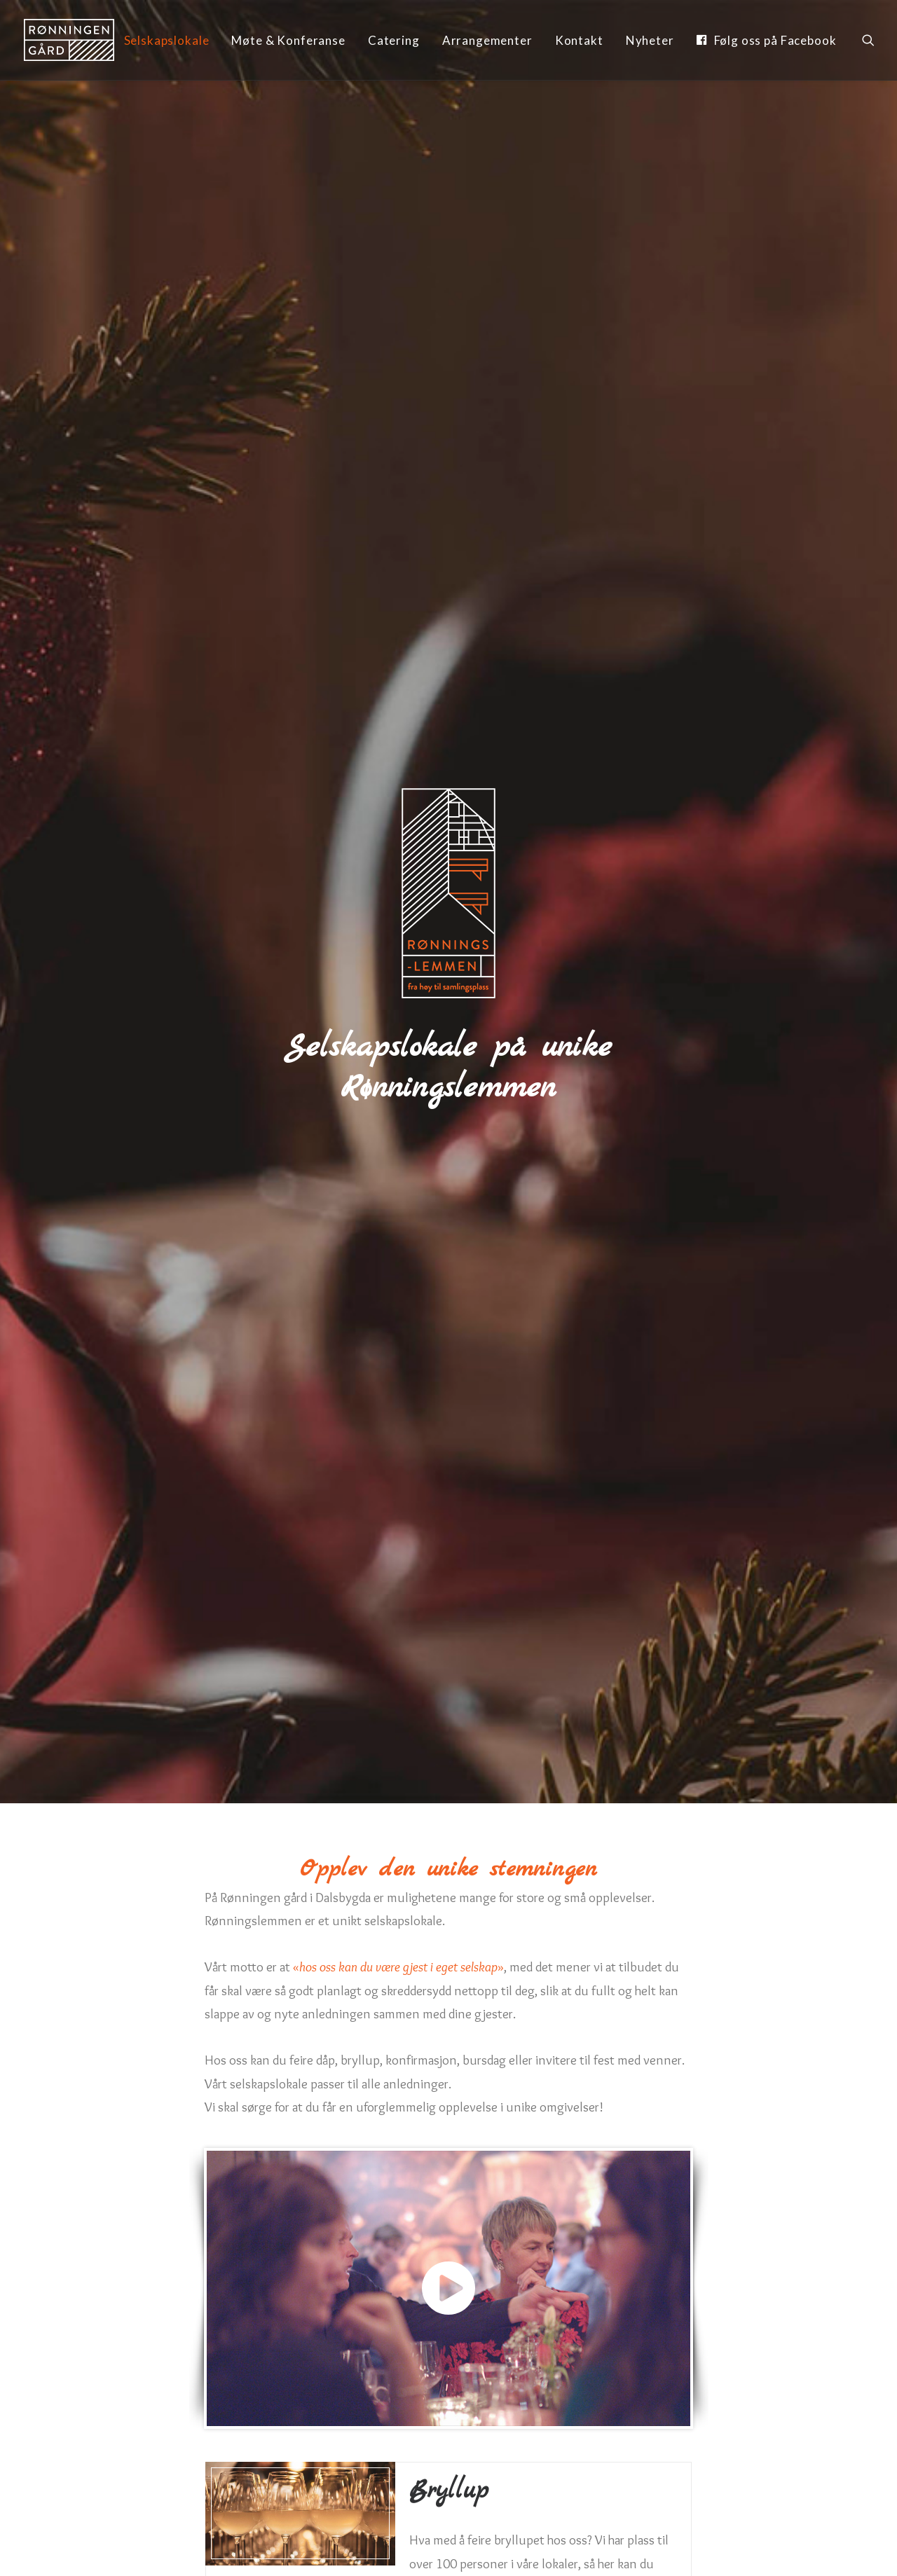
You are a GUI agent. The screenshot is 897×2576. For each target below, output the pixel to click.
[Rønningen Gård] (69, 40)
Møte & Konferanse (288, 40)
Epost (469, 2137)
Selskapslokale (167, 40)
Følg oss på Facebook (775, 40)
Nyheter (650, 40)
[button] (868, 40)
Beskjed (90, 2254)
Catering (394, 40)
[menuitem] (166, 41)
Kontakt (579, 40)
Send (448, 2415)
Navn (83, 2137)
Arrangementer (487, 40)
